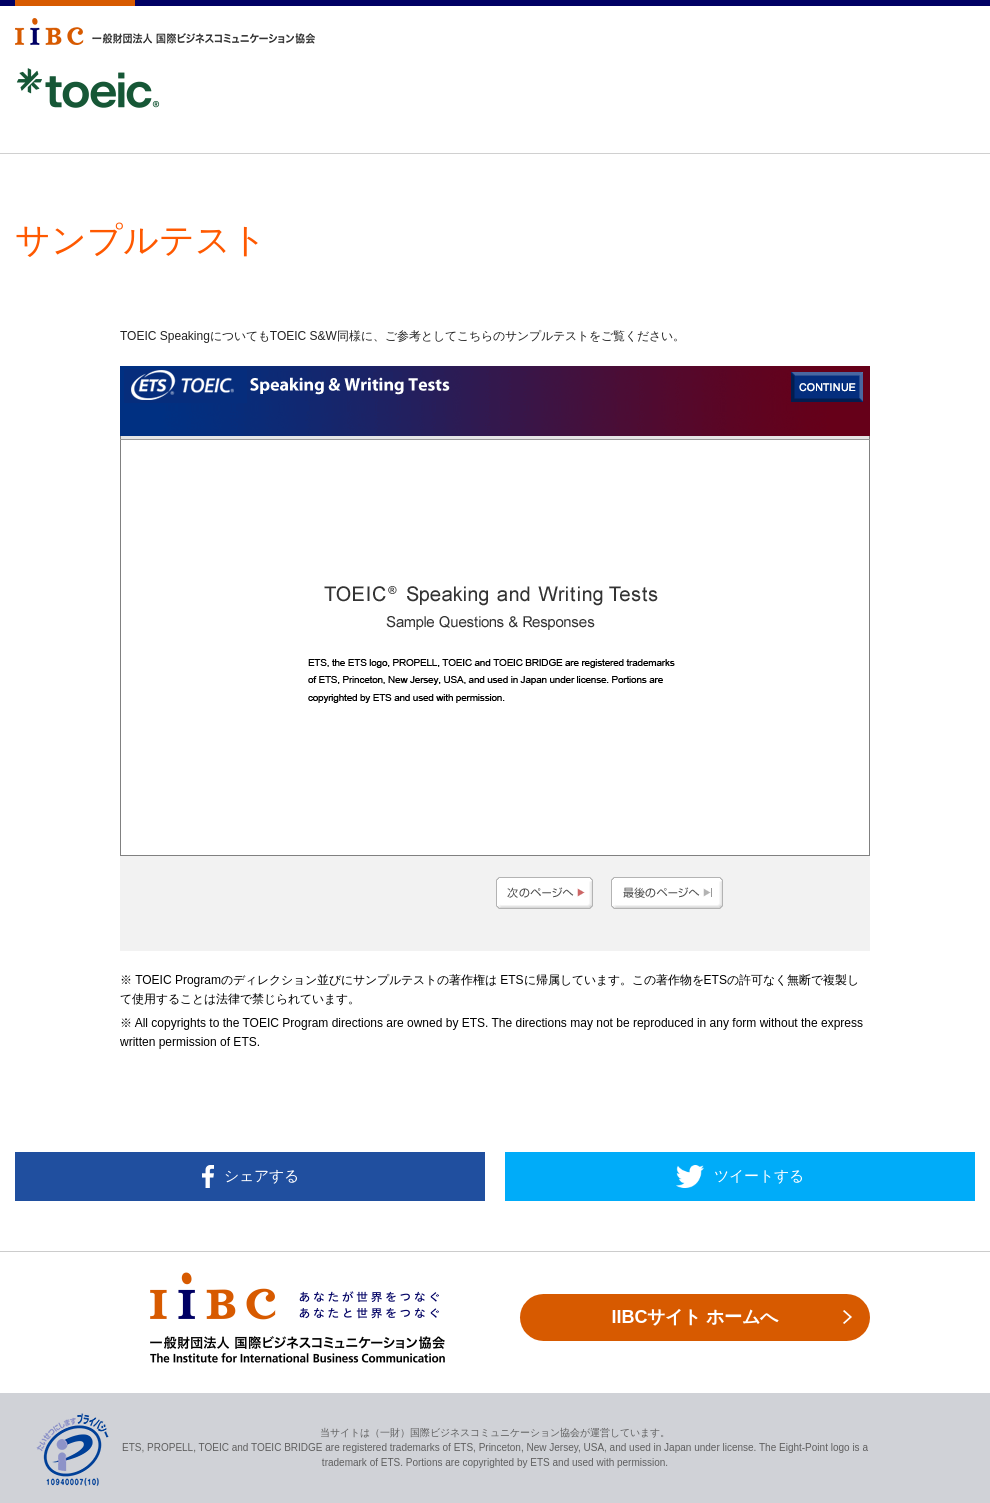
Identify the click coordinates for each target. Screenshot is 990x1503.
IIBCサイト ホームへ (694, 1317)
